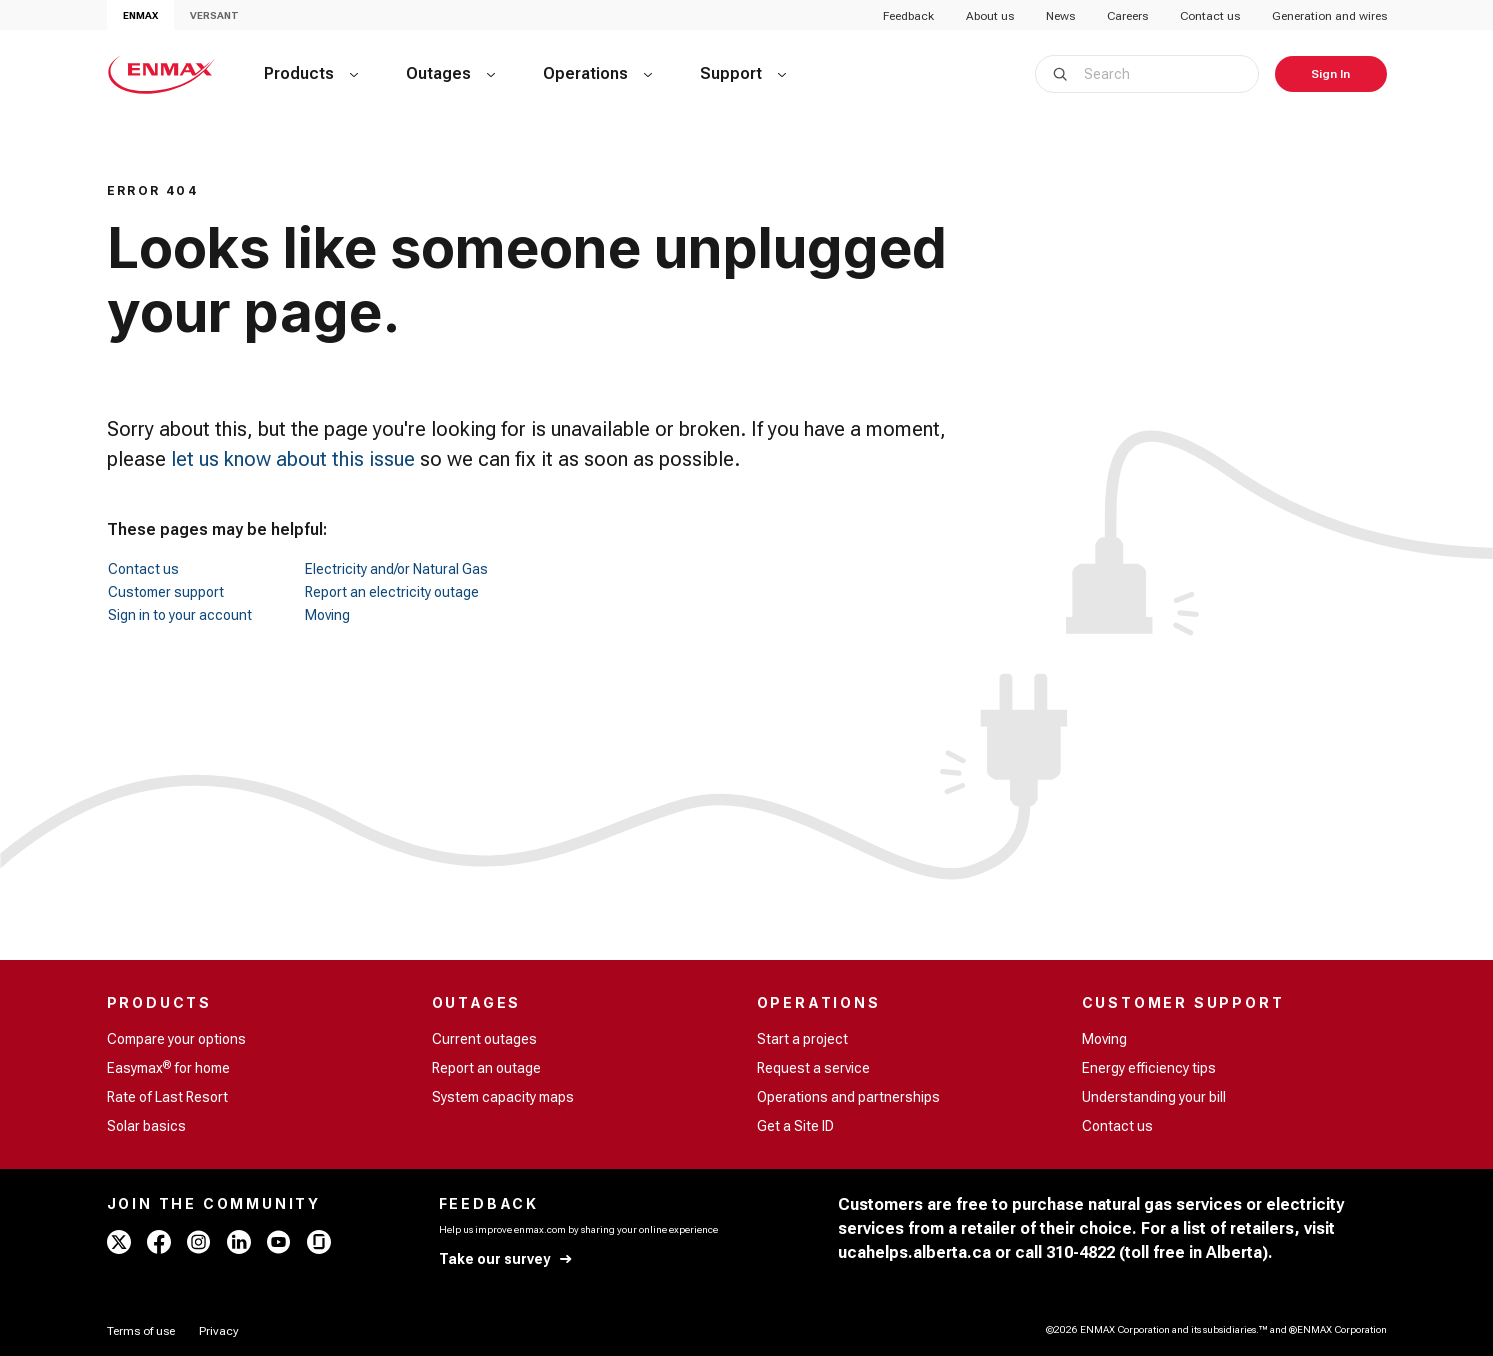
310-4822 (1080, 1252)
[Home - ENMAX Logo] (161, 74)
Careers (1127, 16)
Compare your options (176, 1039)
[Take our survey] (506, 1259)
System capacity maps (503, 1097)
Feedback (908, 16)
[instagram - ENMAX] (199, 1242)
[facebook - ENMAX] (159, 1242)
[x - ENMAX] (119, 1242)
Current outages (484, 1039)
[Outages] (450, 74)
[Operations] (597, 74)
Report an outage (486, 1068)
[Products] (311, 74)
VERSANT (214, 15)
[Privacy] (219, 1331)
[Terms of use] (141, 1331)
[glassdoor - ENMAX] (319, 1242)
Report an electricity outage (392, 592)
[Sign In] (1331, 74)
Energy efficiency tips (1149, 1068)
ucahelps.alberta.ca (914, 1252)
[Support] (743, 74)
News (1060, 16)
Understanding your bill (1154, 1097)
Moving (327, 615)
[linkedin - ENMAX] (239, 1242)
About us (990, 16)
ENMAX (140, 15)
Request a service (813, 1068)
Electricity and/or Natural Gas (396, 569)
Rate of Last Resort (167, 1097)
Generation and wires (1329, 16)
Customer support (166, 592)
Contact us (1210, 16)
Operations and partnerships (848, 1097)
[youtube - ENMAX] (279, 1242)
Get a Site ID (795, 1126)
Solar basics (146, 1126)
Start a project (802, 1039)
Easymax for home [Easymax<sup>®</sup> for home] (168, 1067)
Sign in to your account (180, 615)
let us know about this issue (293, 459)
